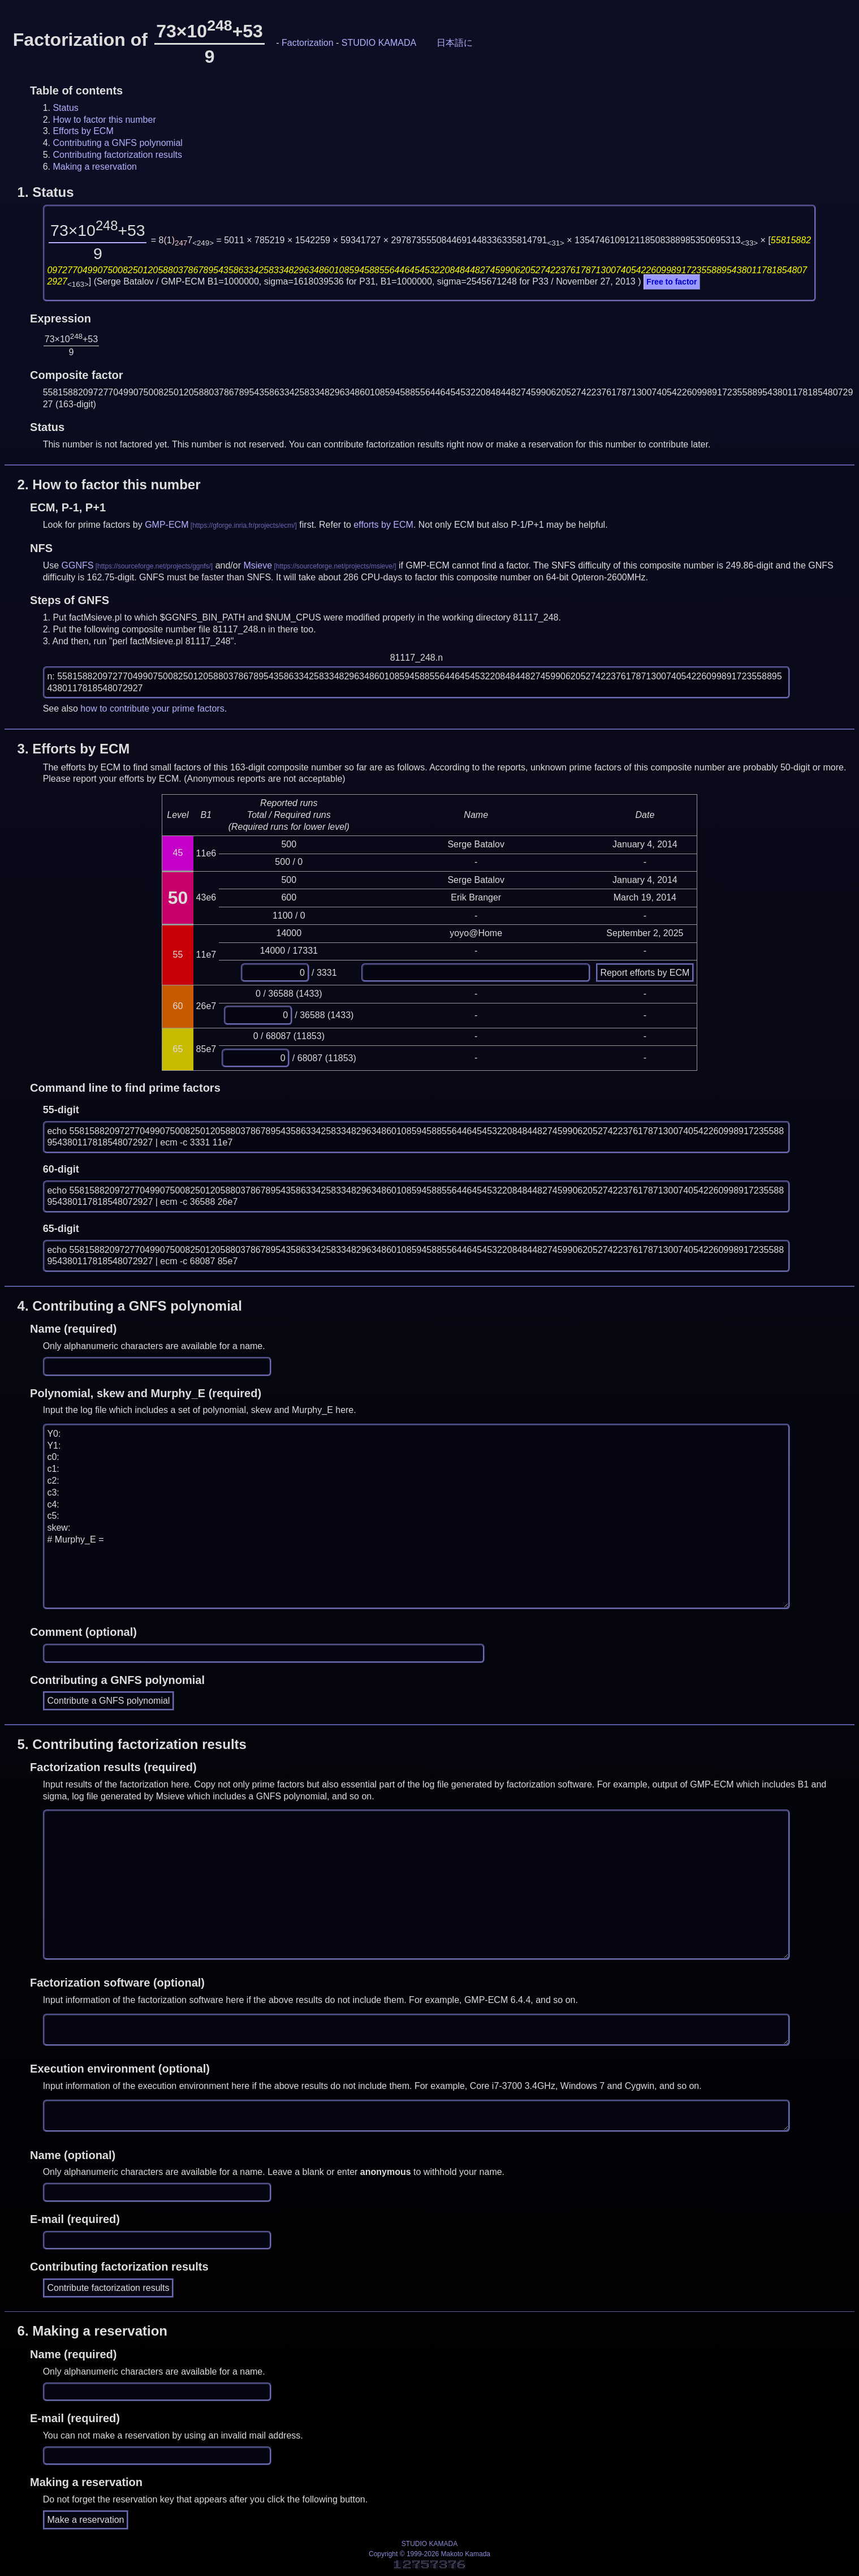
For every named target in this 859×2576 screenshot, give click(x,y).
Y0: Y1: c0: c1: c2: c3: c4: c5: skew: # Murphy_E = (417, 1516)
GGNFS (78, 565)
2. (109, 484)
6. (92, 2330)
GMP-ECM (166, 524)
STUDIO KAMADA (379, 43)
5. (132, 1744)
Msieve (257, 565)
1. (46, 192)
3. (74, 748)
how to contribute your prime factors (152, 708)
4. (130, 1305)
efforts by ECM (383, 524)
